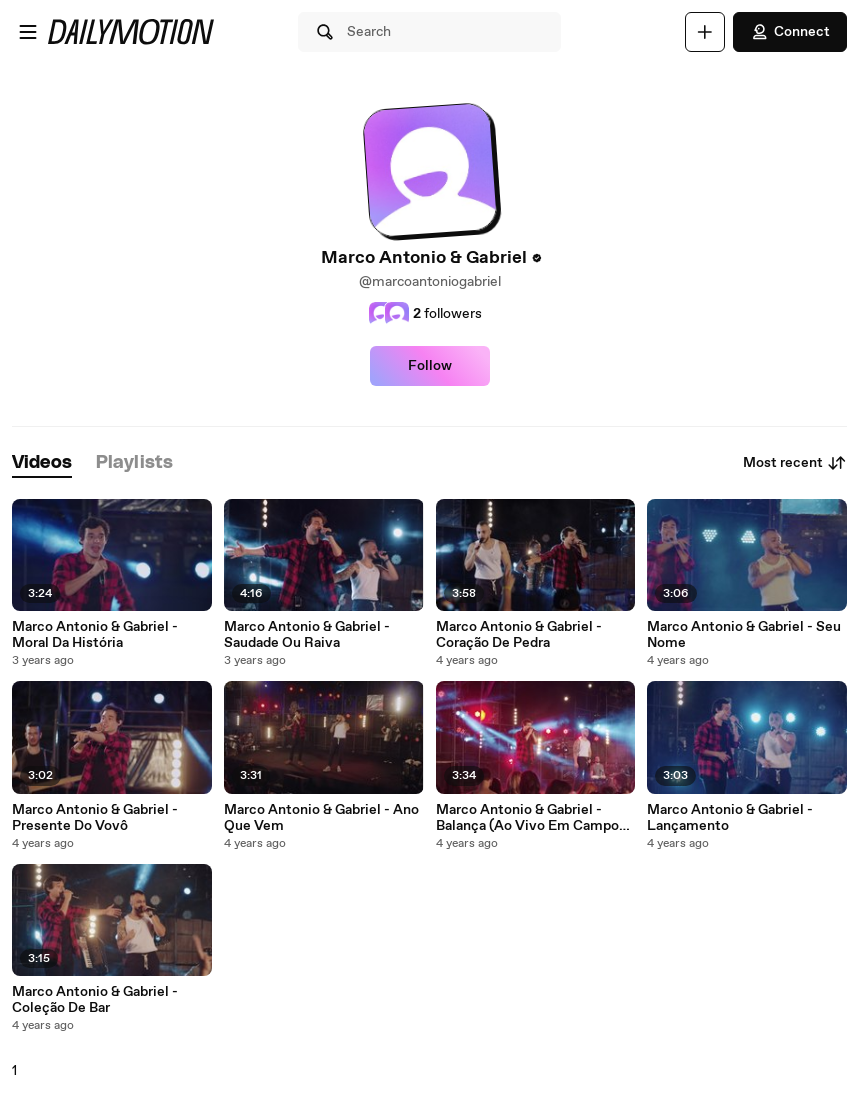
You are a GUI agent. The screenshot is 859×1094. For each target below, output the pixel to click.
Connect (790, 32)
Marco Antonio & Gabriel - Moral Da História (95, 635)
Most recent (795, 463)
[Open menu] (28, 32)
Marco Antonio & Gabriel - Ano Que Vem (321, 818)
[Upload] (705, 32)
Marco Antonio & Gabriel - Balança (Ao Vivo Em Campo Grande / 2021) (527, 818)
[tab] (42, 463)
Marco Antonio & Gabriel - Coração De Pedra (519, 635)
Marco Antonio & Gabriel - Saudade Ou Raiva (307, 635)
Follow (430, 366)
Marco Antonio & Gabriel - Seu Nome (744, 635)
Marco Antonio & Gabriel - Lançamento (730, 818)
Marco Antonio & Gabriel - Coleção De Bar (95, 1000)
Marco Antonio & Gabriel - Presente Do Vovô (95, 818)
